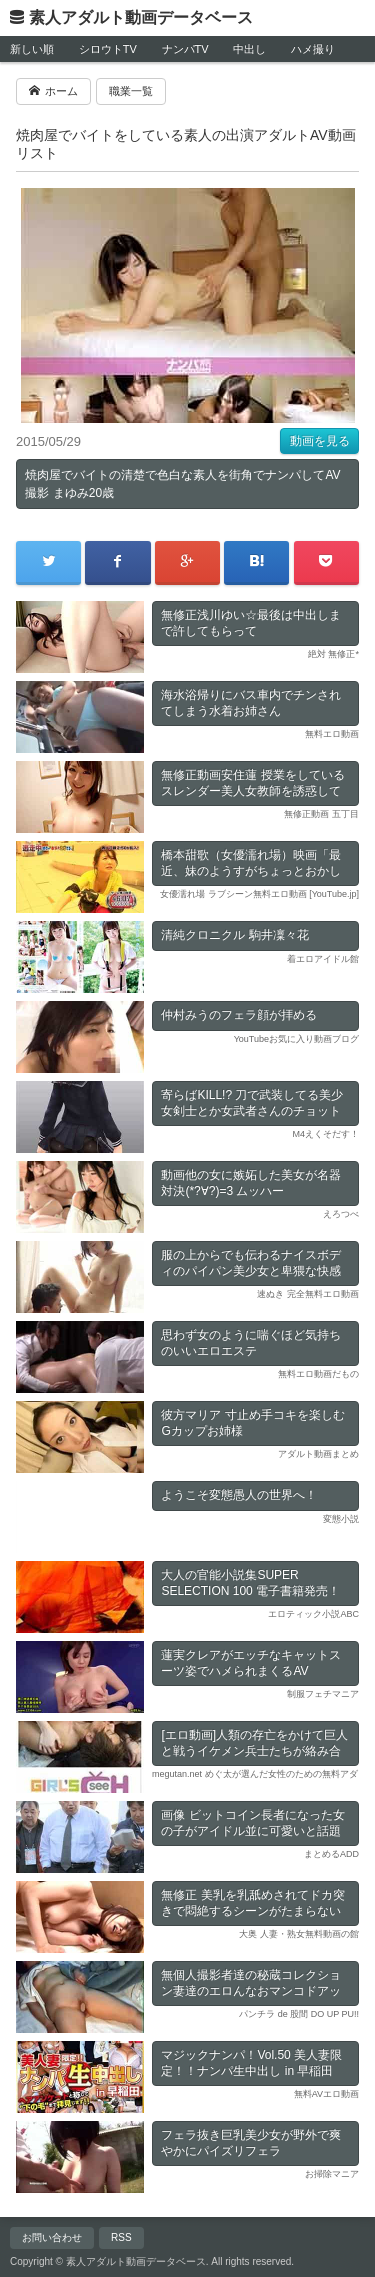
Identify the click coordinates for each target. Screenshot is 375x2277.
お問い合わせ (52, 2237)
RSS (121, 2237)
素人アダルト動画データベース (141, 17)
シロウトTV (108, 49)
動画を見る (320, 441)
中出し (249, 49)
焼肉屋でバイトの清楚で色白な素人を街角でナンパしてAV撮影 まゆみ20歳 (182, 484)
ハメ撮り (313, 49)
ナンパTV (185, 49)
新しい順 (32, 49)
